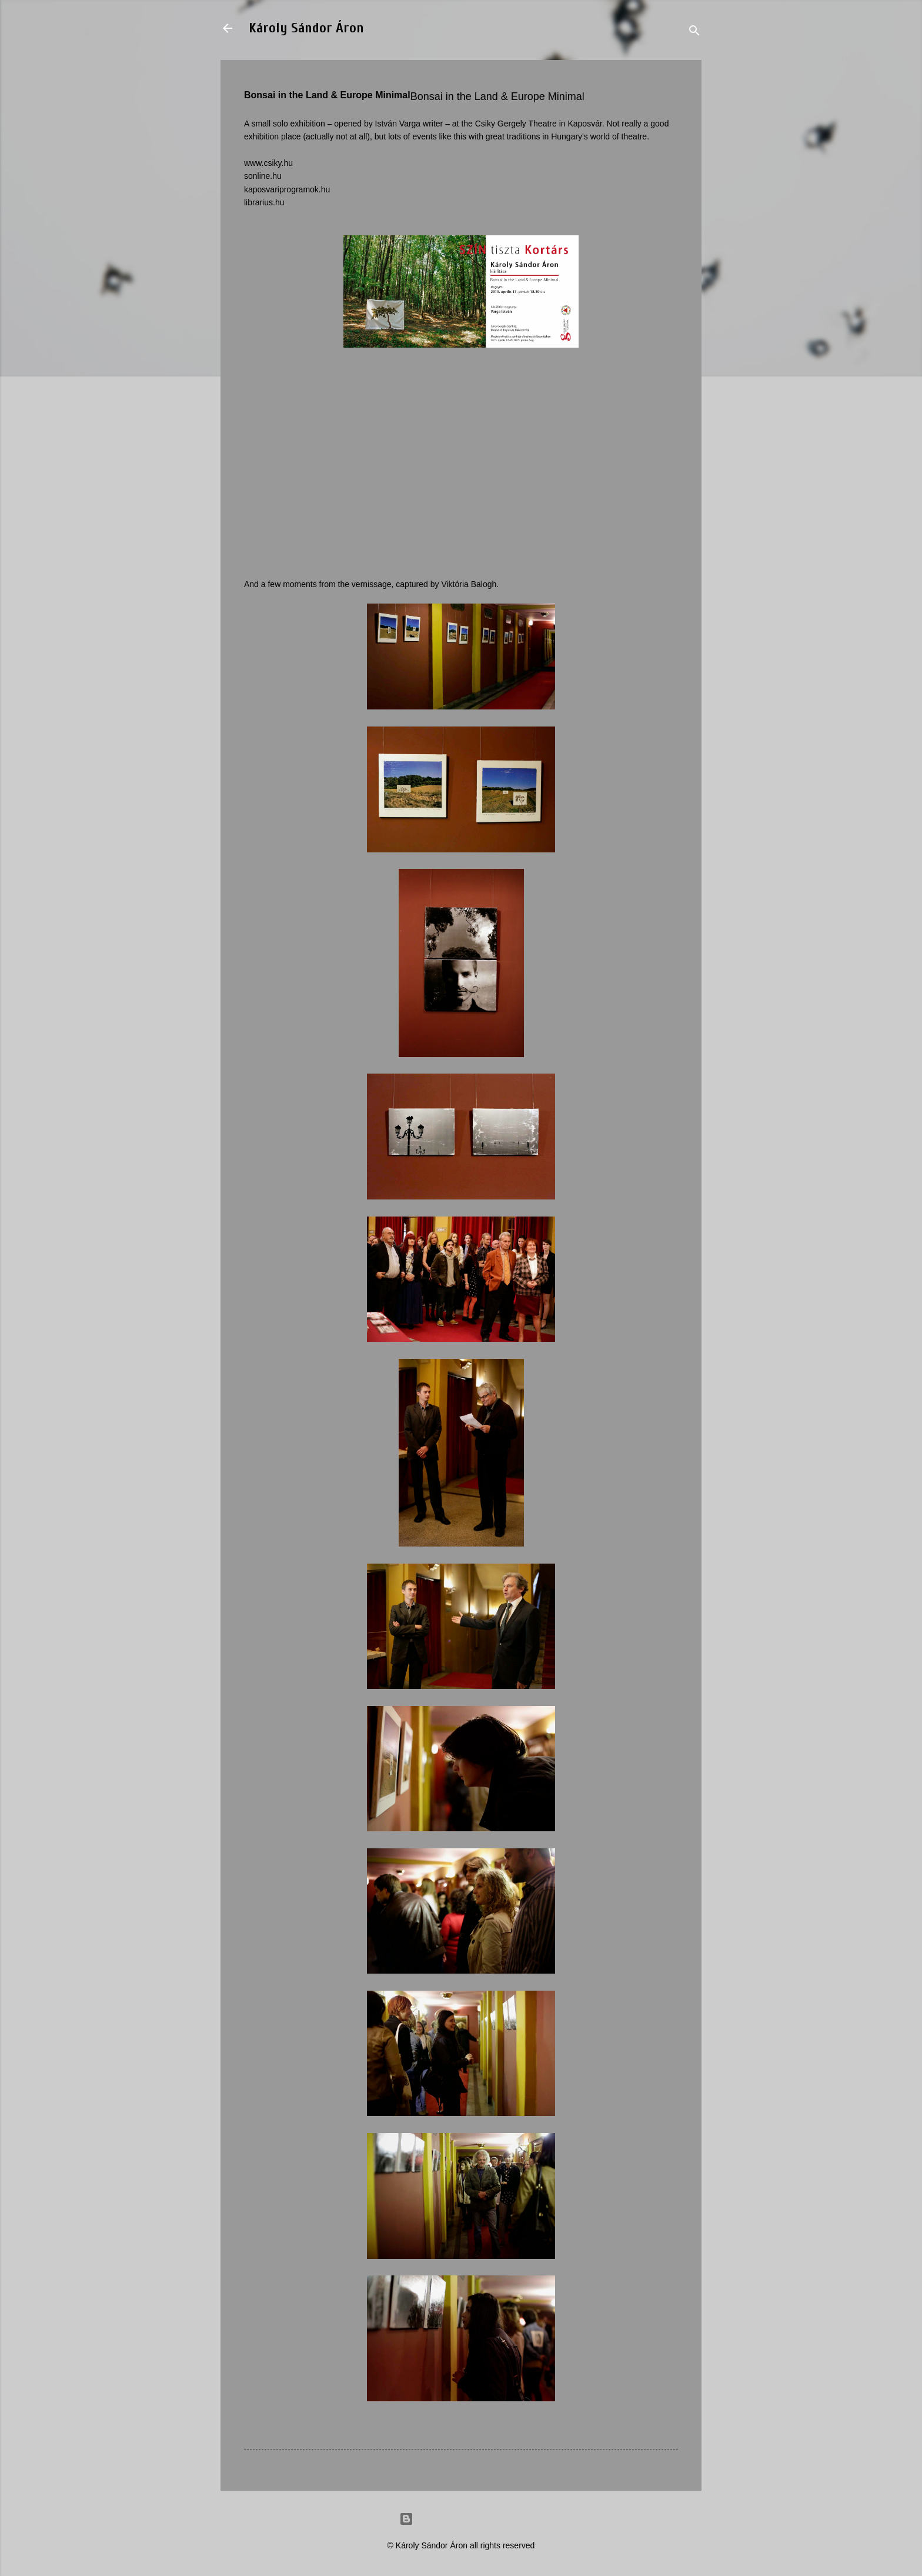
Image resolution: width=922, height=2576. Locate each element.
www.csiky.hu (268, 163)
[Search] (694, 32)
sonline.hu (263, 176)
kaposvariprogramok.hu (287, 189)
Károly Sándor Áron (306, 28)
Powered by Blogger (461, 2518)
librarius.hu (264, 202)
